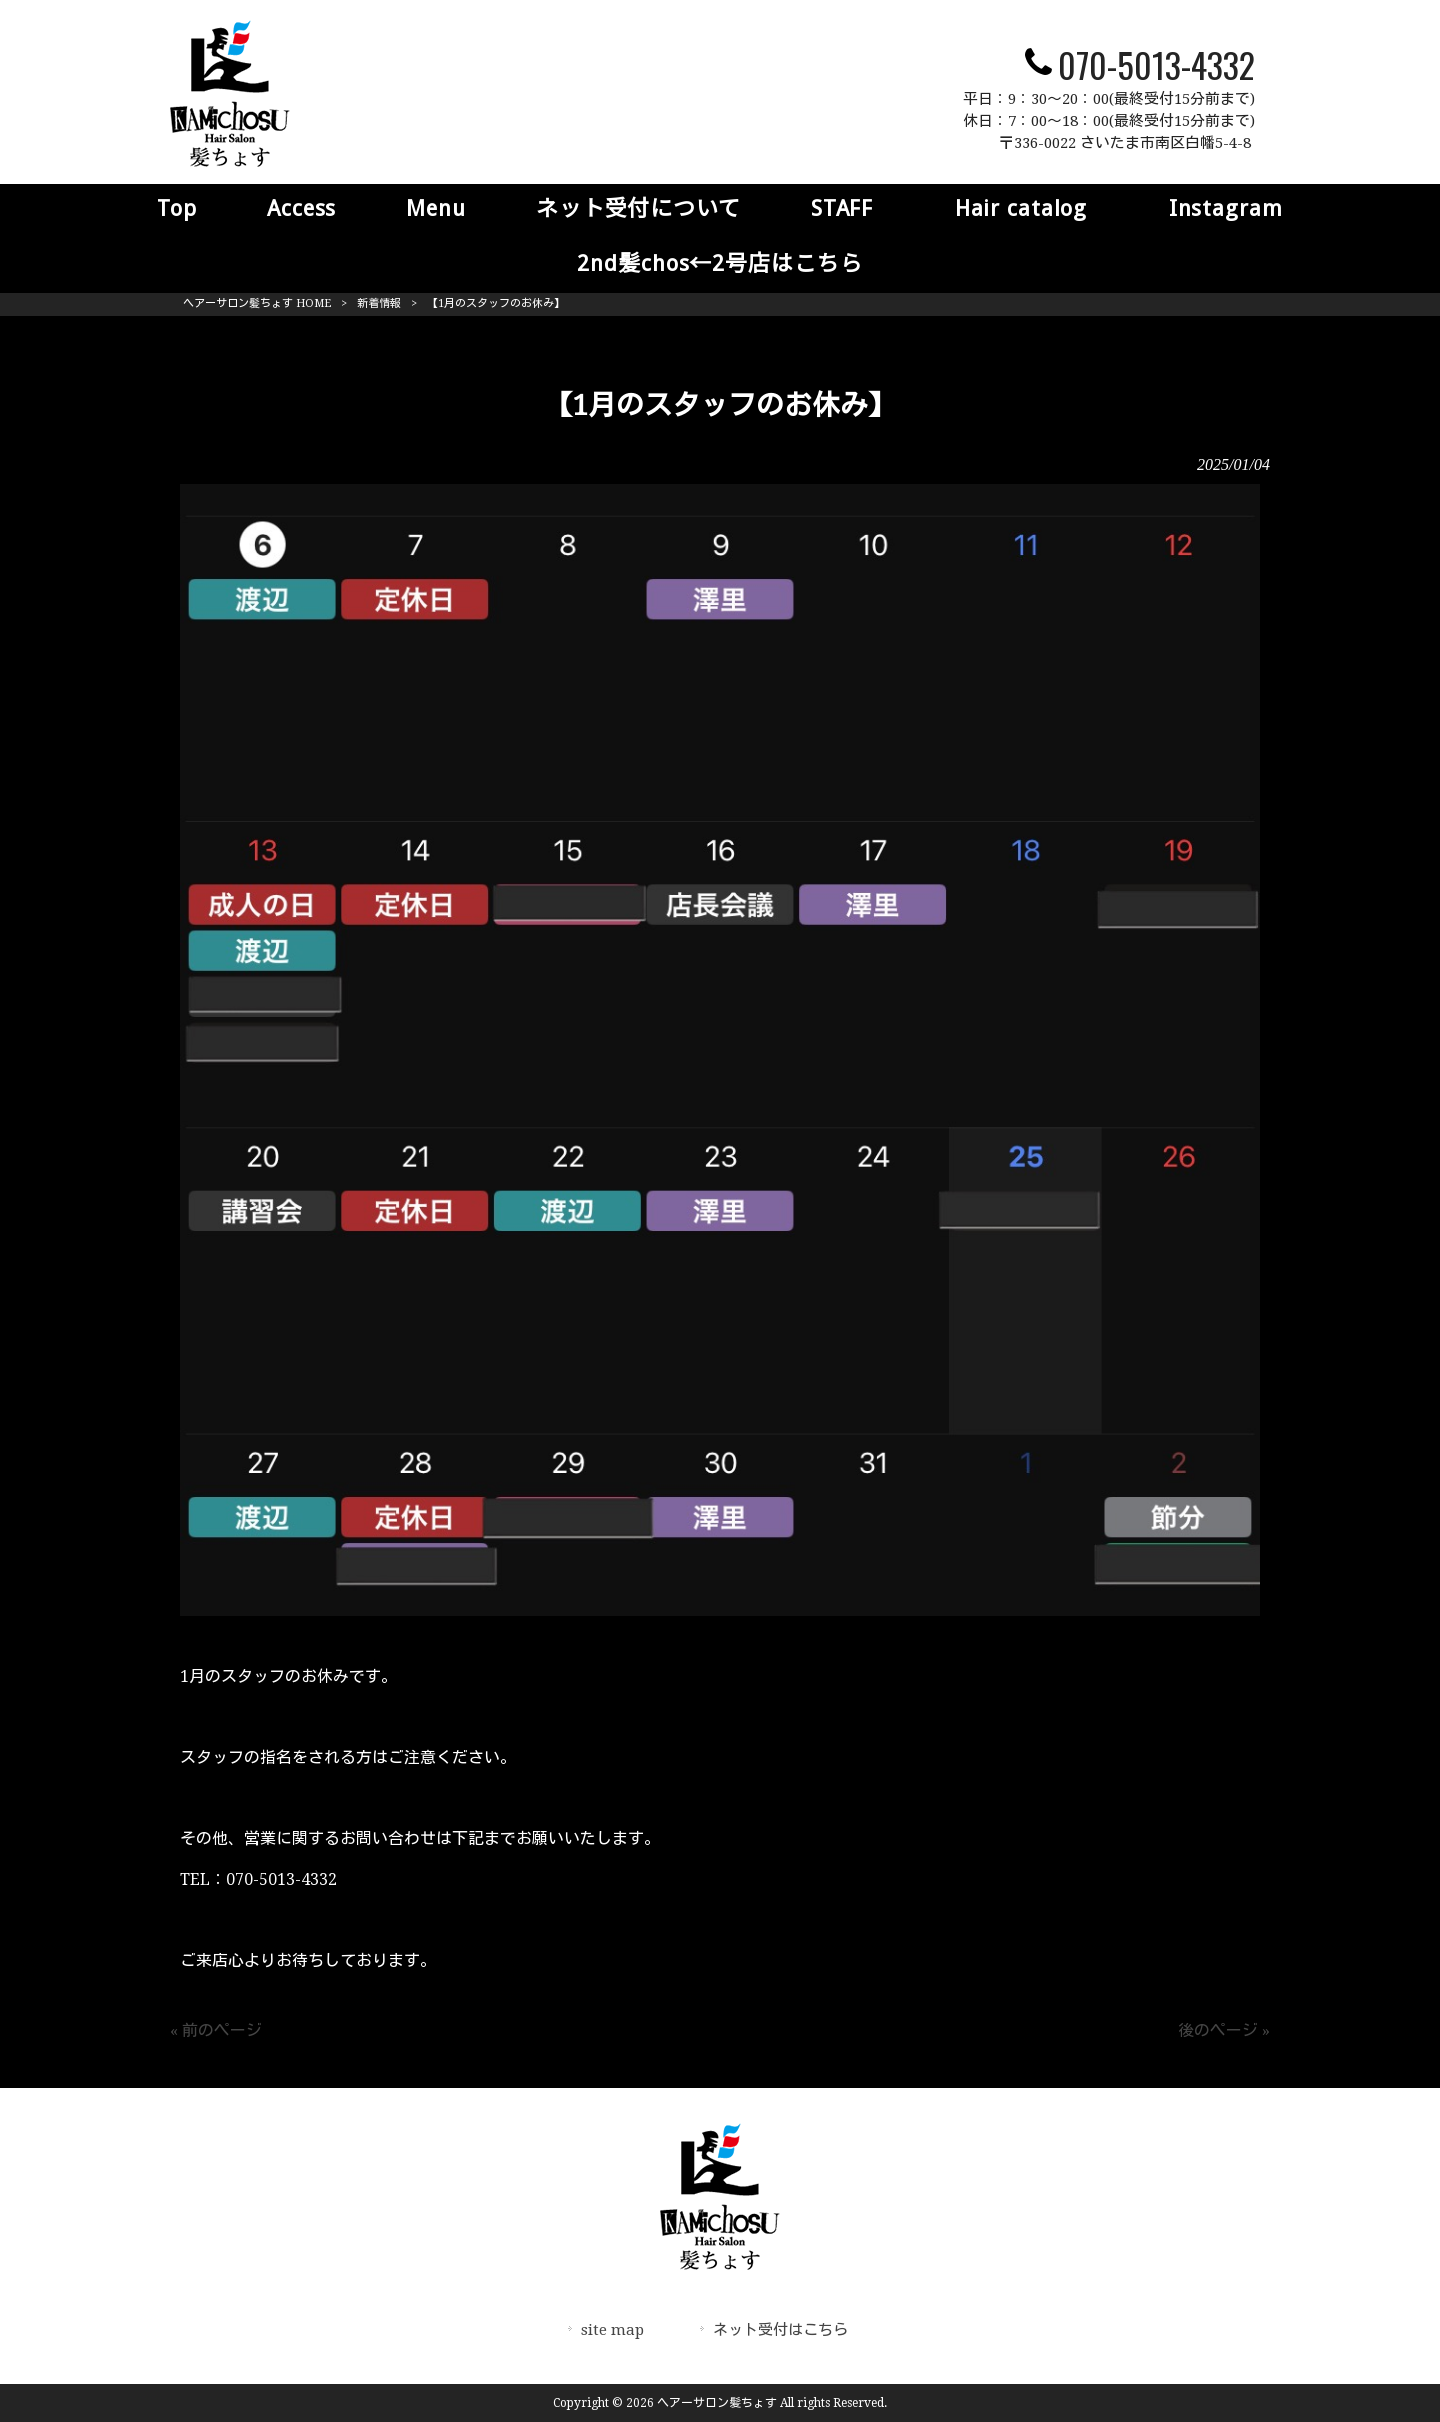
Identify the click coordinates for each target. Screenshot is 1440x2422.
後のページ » (1224, 2030)
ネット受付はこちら (780, 2330)
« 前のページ (216, 2030)
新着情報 (379, 303)
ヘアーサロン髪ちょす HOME (257, 303)
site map (612, 2330)
